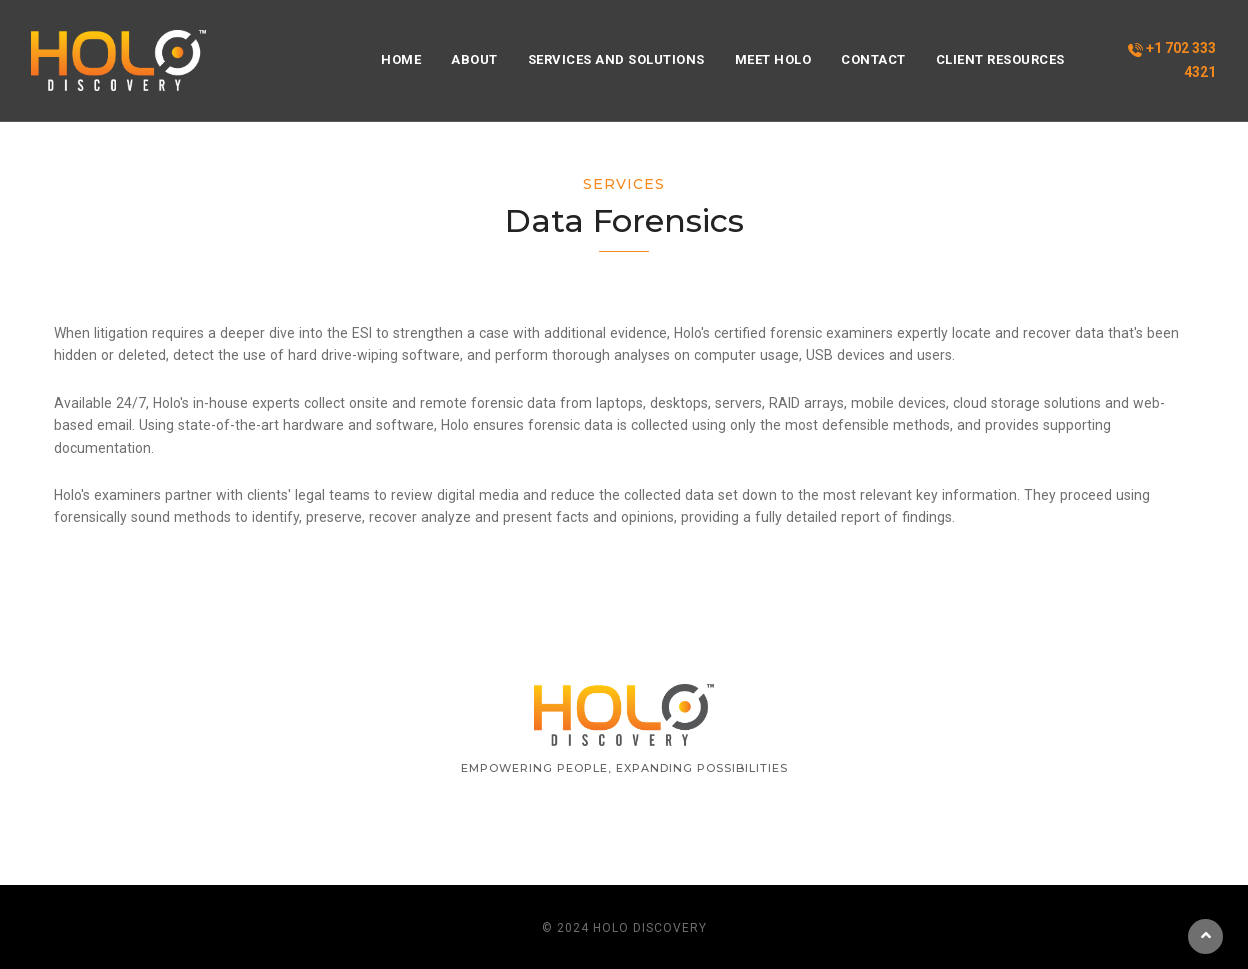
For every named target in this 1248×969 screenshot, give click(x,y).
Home (401, 59)
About (474, 59)
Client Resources (1000, 59)
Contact (873, 59)
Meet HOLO (773, 59)
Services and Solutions (616, 59)
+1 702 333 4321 (1172, 60)
